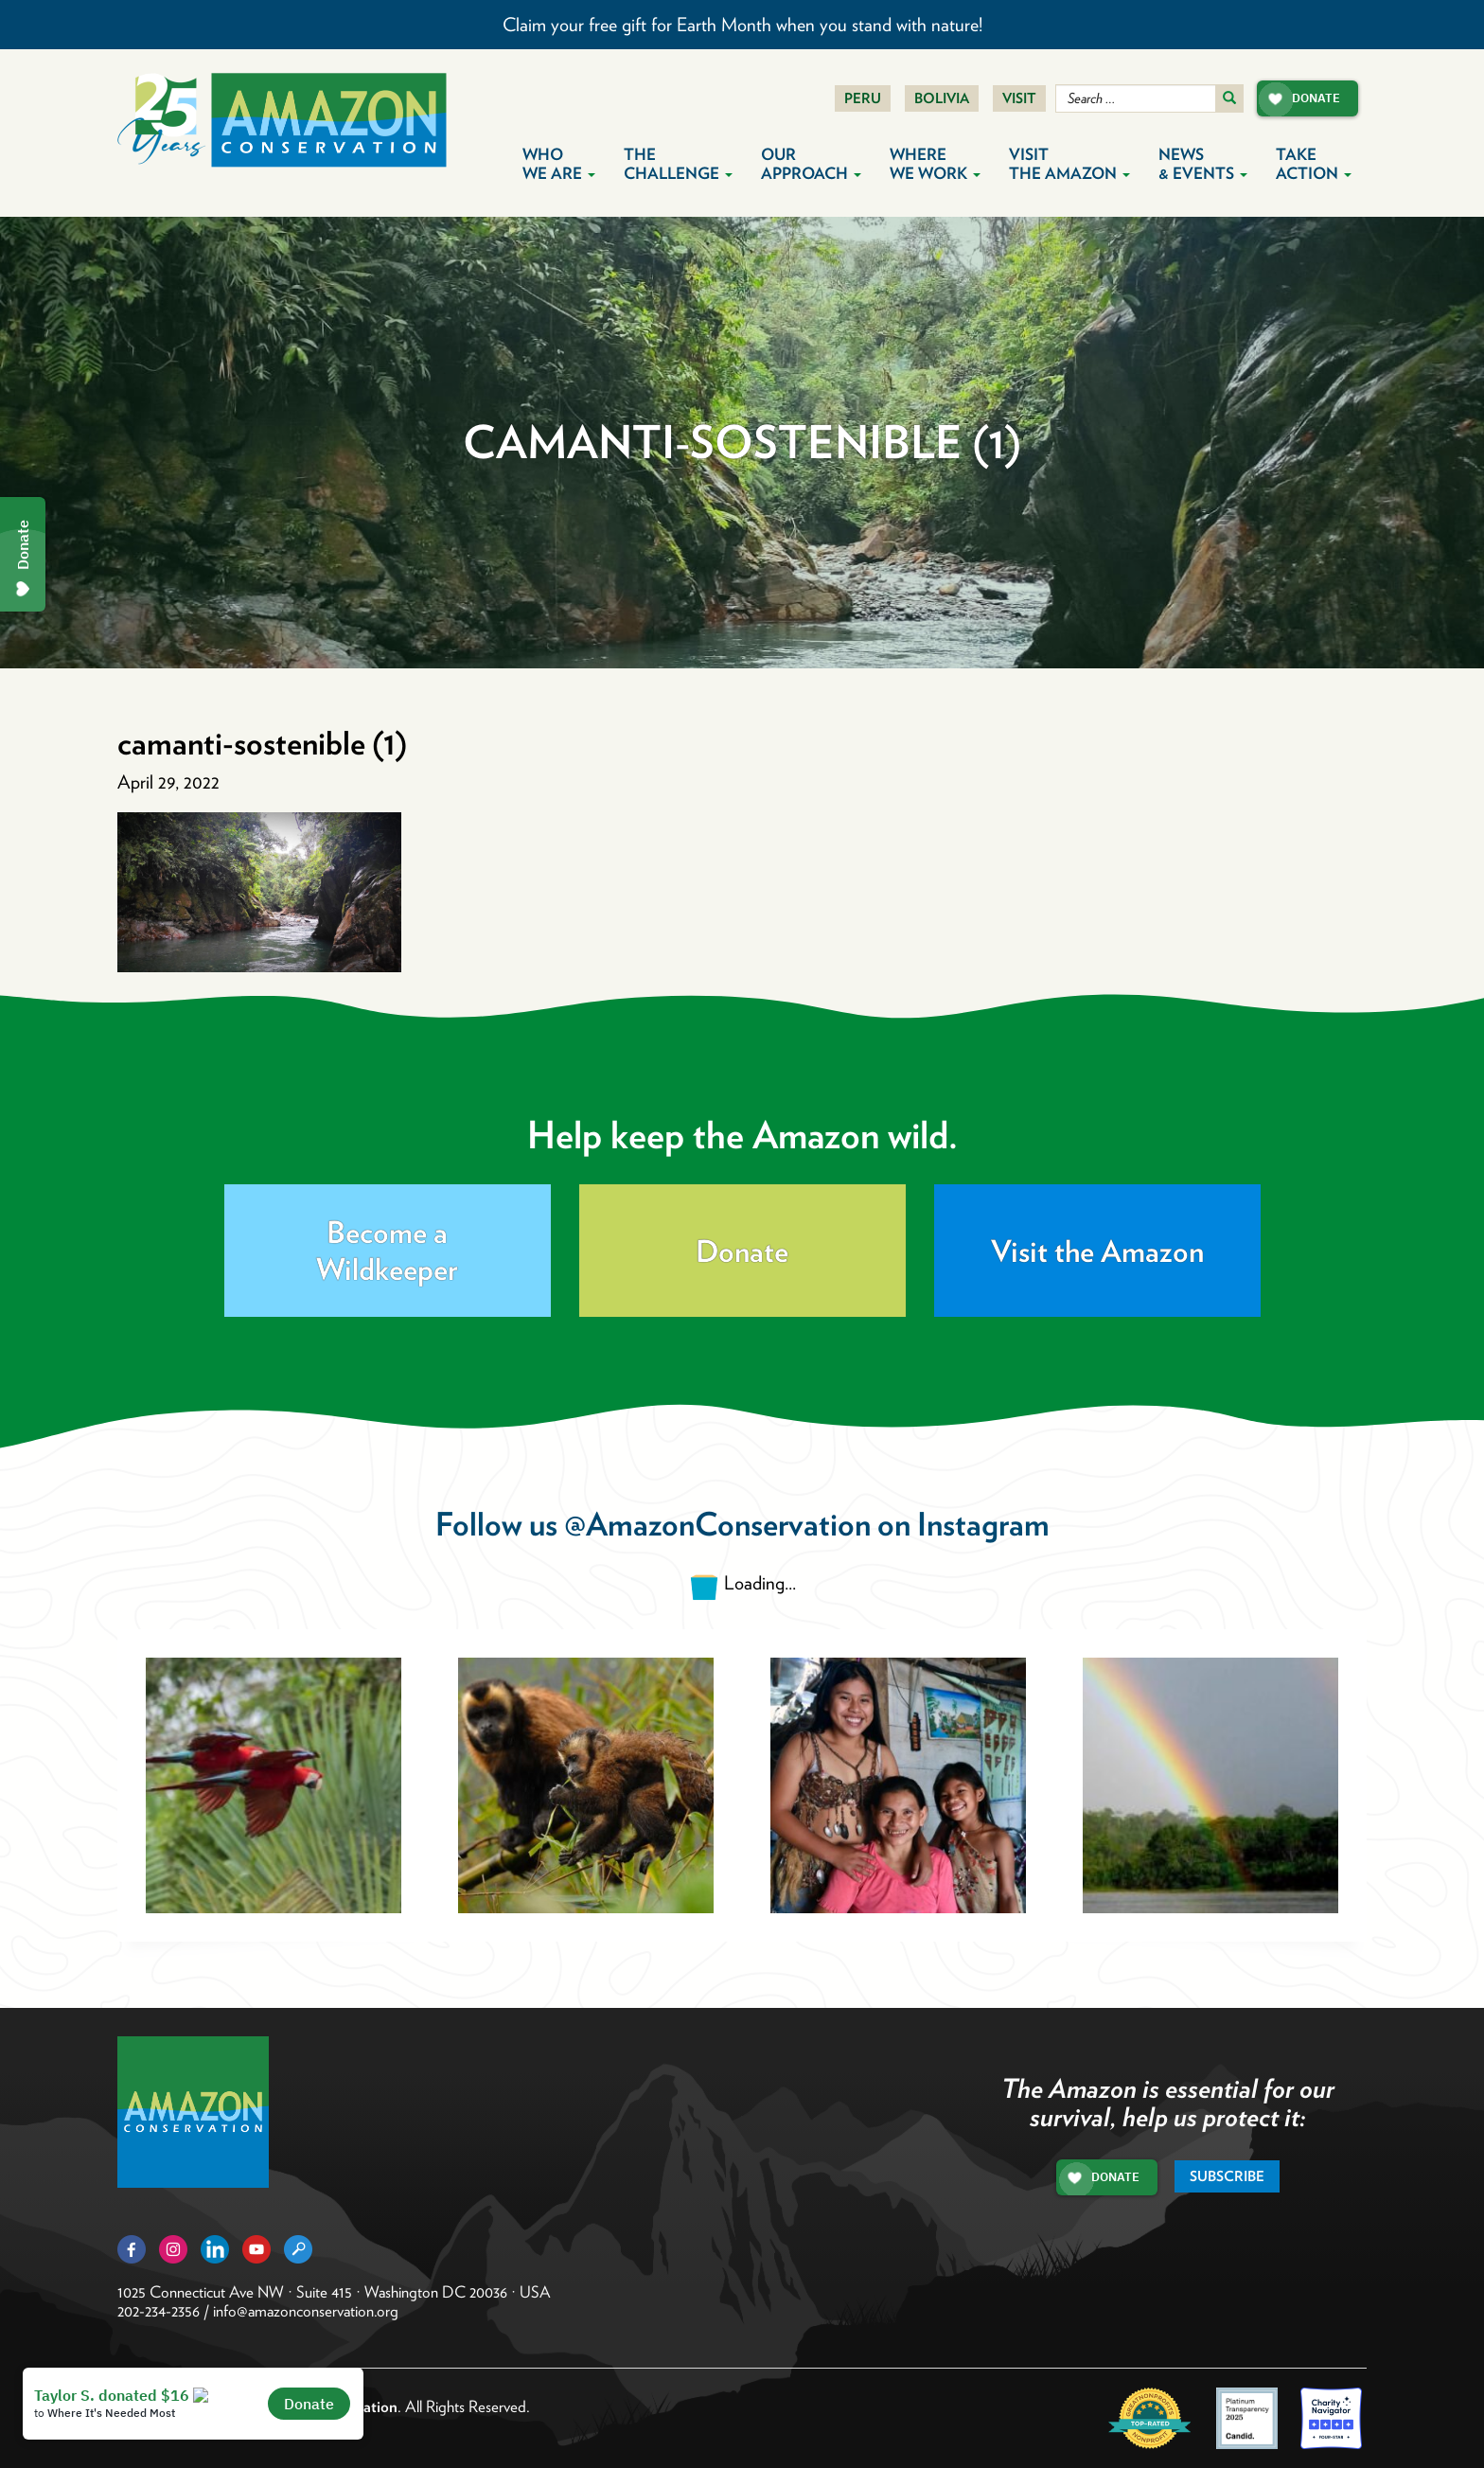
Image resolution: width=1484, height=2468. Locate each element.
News (1202, 164)
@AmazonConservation (717, 1523)
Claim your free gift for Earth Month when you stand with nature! (742, 24)
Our (811, 164)
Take (1314, 164)
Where (935, 164)
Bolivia (941, 98)
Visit (1019, 98)
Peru (862, 98)
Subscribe (1227, 2176)
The (678, 164)
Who (558, 164)
